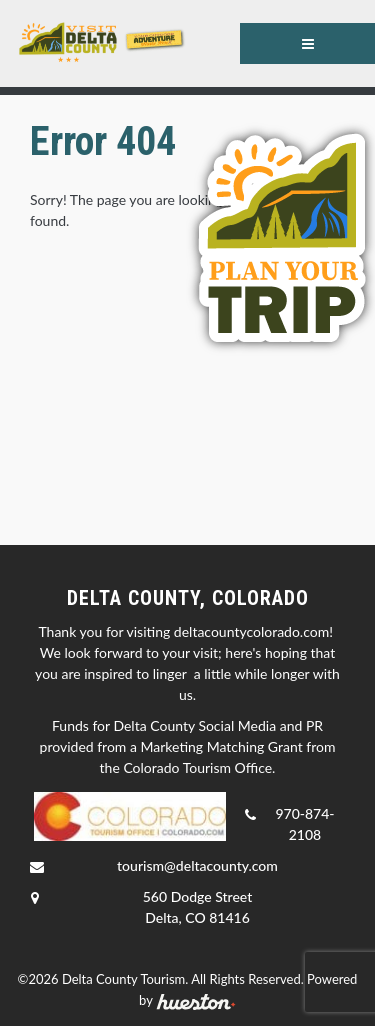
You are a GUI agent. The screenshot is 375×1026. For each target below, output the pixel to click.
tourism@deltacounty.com (197, 865)
